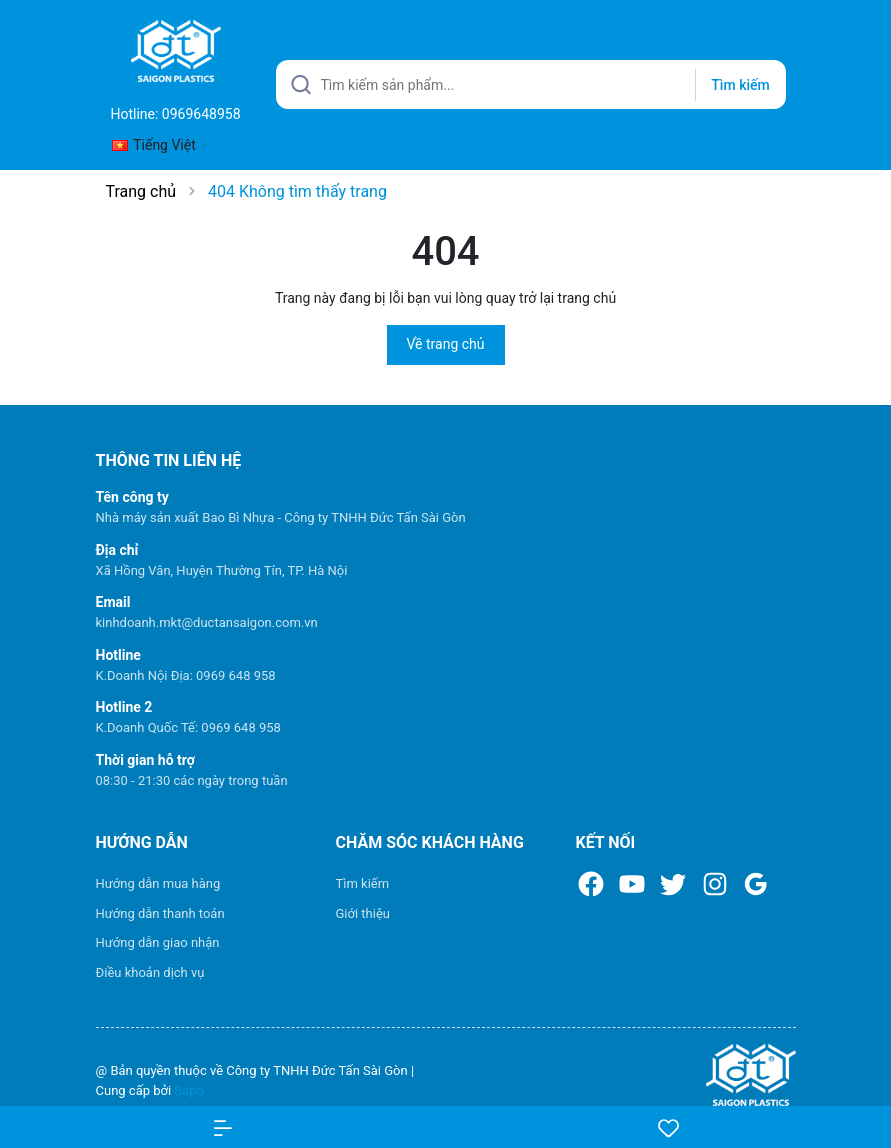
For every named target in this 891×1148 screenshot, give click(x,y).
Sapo (189, 1090)
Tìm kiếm (363, 883)
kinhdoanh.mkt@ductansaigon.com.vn (207, 622)
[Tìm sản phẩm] (531, 84)
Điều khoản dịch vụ (150, 972)
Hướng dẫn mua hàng (158, 883)
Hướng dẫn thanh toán (160, 913)
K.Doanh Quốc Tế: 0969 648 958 (188, 727)
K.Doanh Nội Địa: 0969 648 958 (186, 675)
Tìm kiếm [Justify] (740, 85)
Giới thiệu (363, 913)
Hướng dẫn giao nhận (158, 942)
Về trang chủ (446, 344)
